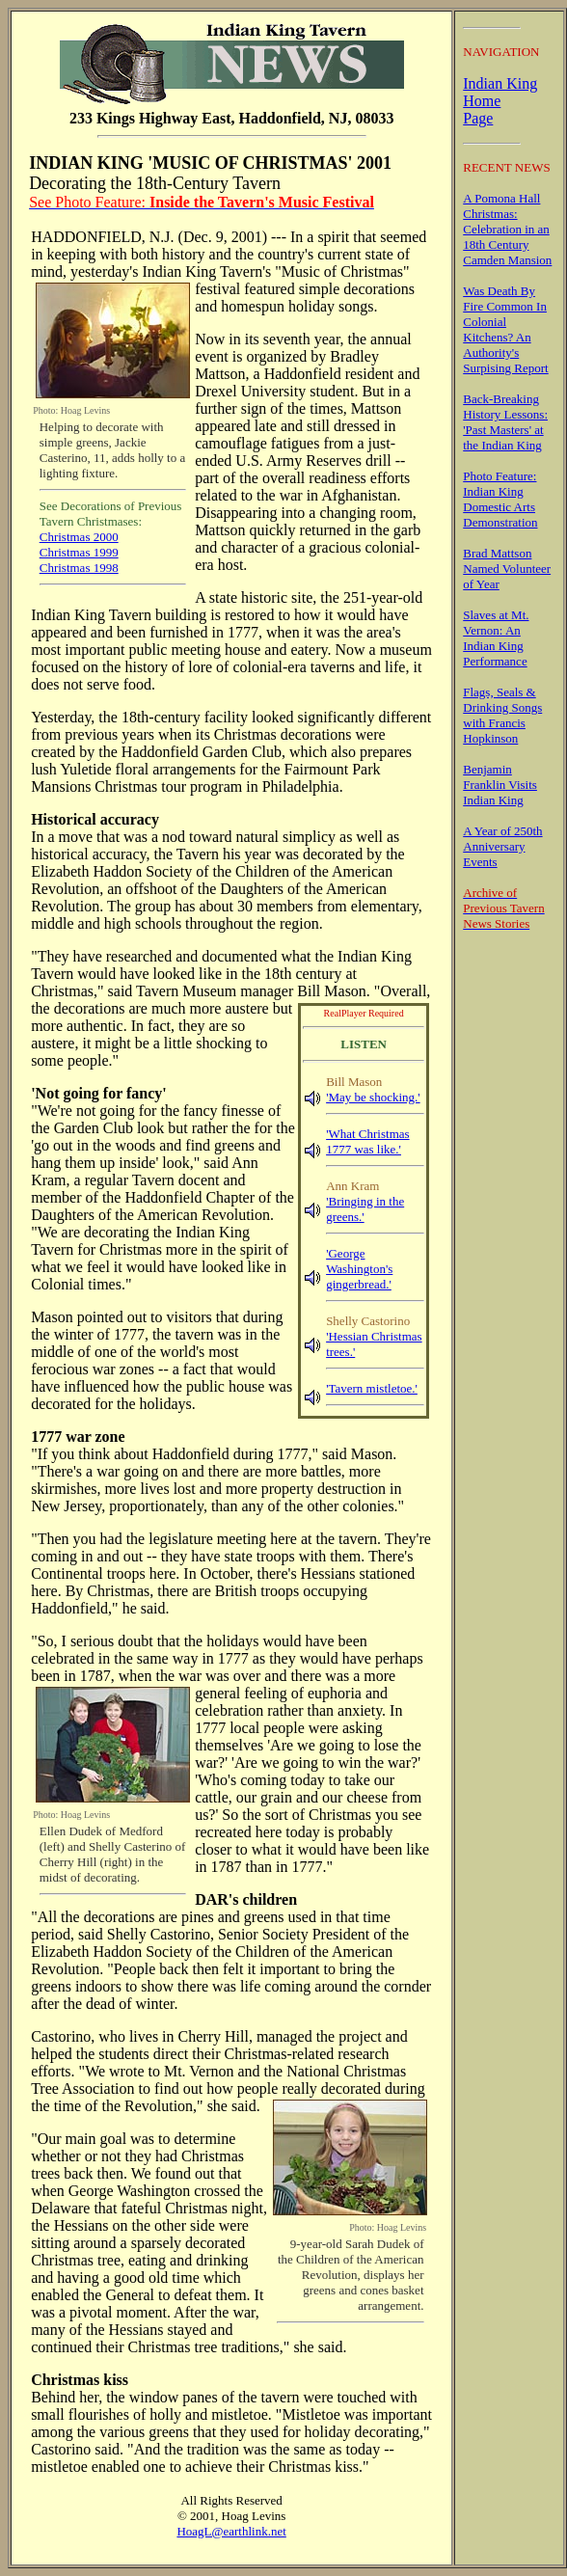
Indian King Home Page (500, 100)
